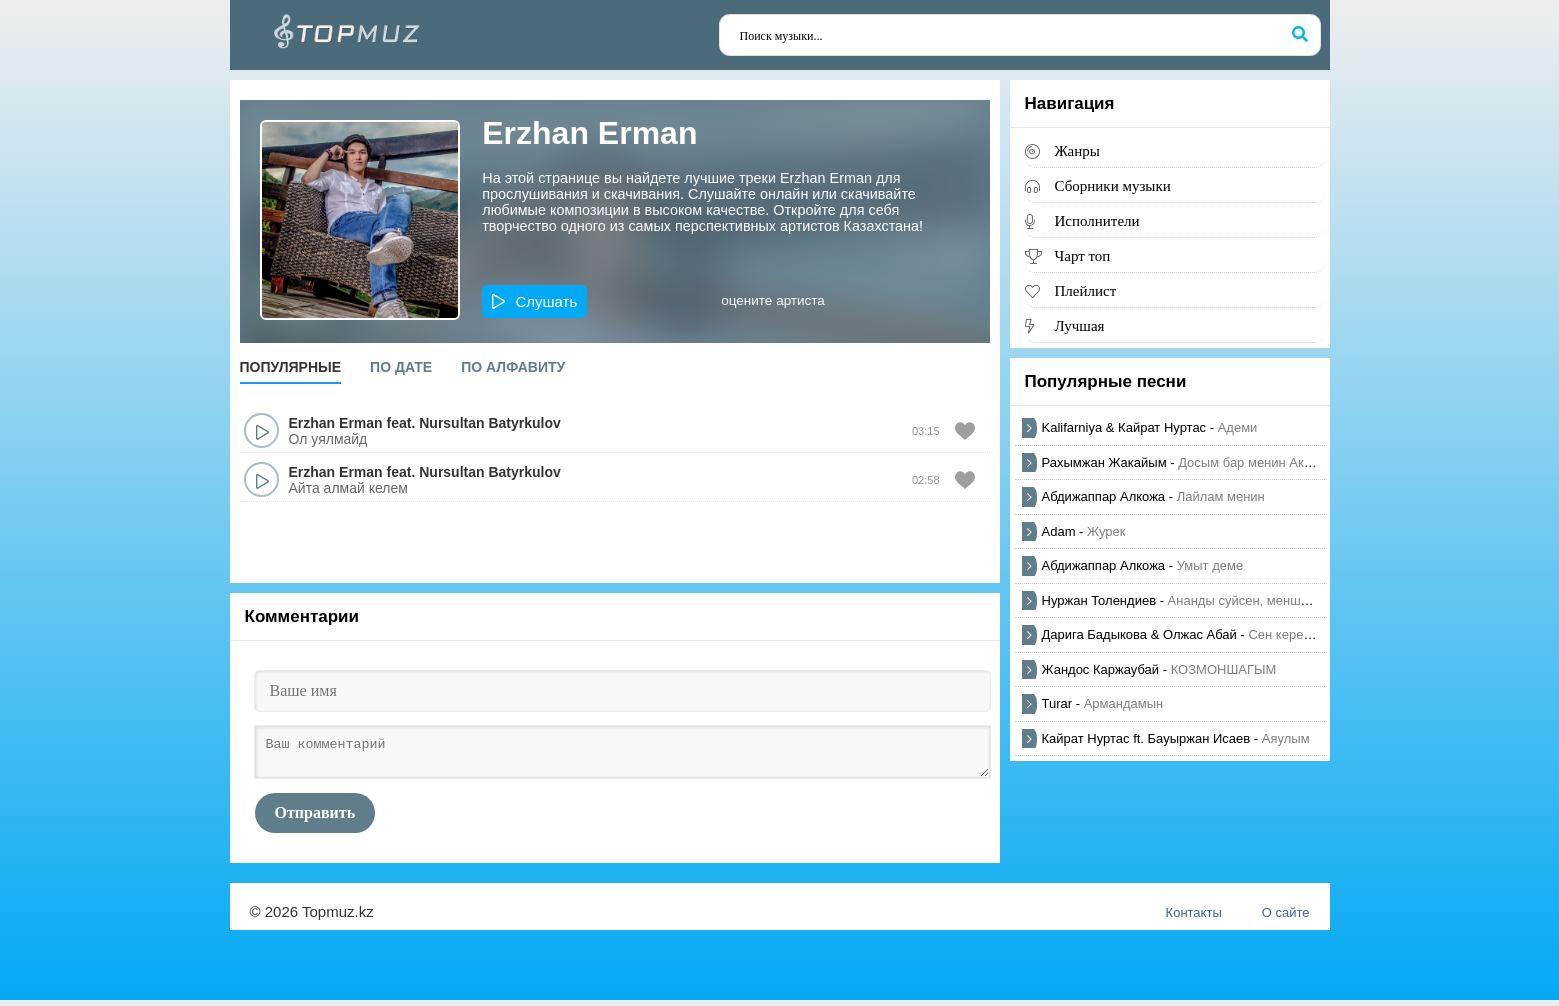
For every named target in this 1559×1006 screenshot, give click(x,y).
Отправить (315, 818)
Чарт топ (1083, 255)
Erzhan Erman (336, 423)
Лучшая (1080, 325)
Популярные (291, 367)
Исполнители (1097, 220)
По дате (401, 367)
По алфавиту (513, 367)
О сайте (1286, 918)
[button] (534, 301)
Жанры (1077, 150)
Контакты (1194, 918)
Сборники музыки (1113, 185)
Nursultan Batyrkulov (490, 423)
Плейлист (1086, 290)
